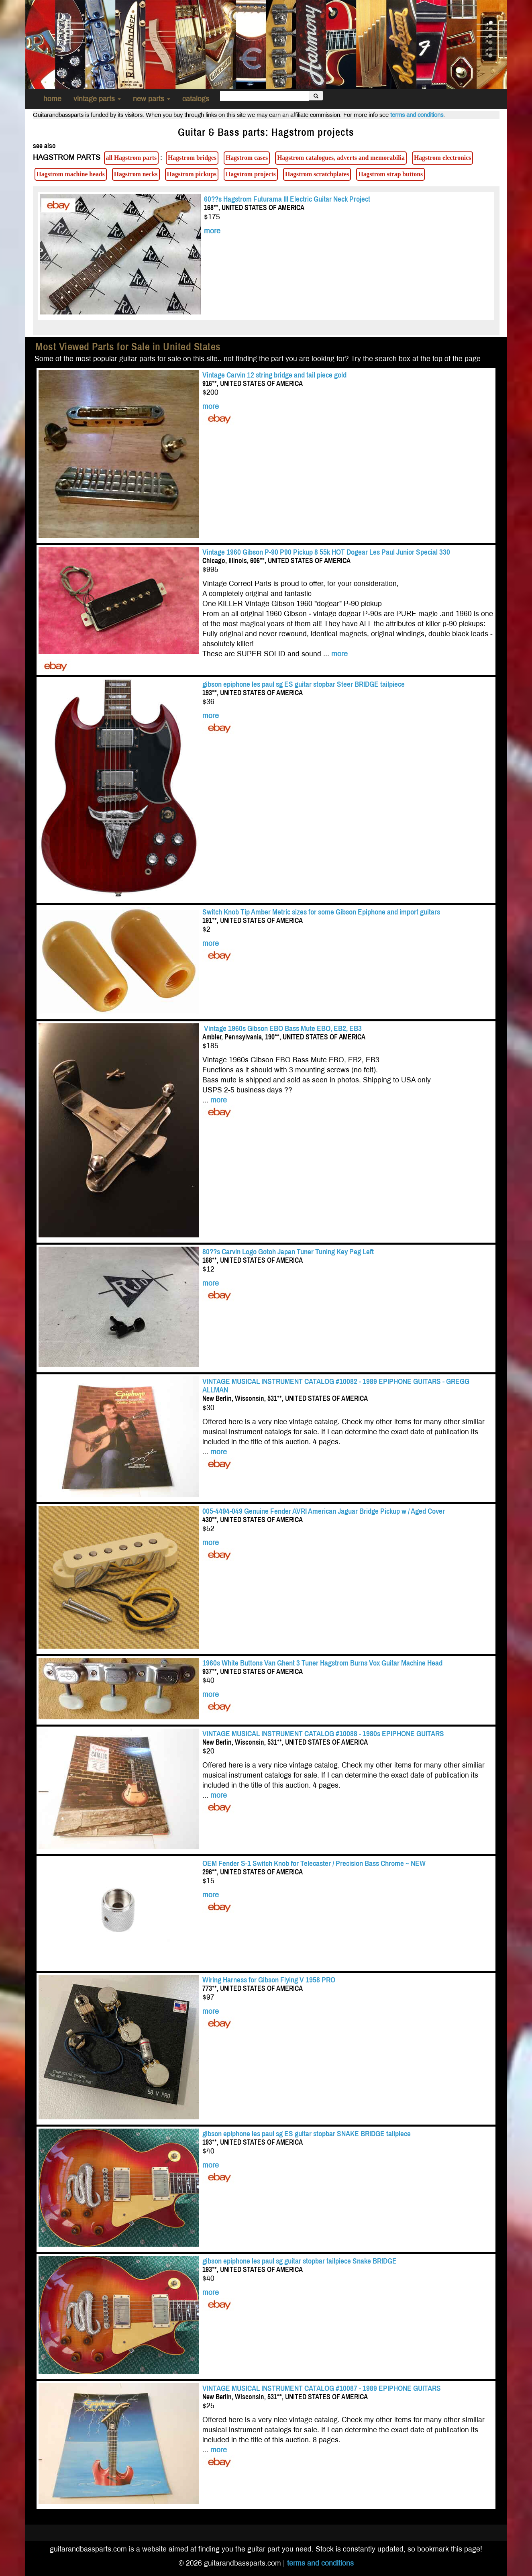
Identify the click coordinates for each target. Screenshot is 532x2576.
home (52, 99)
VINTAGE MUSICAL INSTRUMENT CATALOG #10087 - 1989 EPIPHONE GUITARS (321, 2388)
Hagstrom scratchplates (317, 174)
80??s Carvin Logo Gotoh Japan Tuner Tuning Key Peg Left (288, 1251)
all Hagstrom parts (131, 157)
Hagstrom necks (136, 174)
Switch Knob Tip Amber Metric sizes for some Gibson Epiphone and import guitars (321, 912)
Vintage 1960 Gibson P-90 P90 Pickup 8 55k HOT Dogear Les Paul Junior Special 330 (326, 552)
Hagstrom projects (251, 174)
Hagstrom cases (247, 157)
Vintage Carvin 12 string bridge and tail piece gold (274, 375)
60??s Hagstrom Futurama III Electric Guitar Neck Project (287, 199)
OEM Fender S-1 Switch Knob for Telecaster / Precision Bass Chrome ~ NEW (314, 1863)
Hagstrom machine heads (71, 174)
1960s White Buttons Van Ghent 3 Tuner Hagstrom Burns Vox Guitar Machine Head (322, 1663)
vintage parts (97, 99)
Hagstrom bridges (192, 157)
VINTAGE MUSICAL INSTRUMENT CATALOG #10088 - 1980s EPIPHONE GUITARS (323, 1733)
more (212, 231)
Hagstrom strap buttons (390, 174)
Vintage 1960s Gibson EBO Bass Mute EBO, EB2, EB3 (282, 1028)
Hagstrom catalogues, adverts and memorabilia (341, 157)
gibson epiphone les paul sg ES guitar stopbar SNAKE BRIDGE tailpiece (306, 2133)
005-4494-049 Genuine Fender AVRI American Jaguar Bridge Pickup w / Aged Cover (323, 1511)
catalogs (195, 99)
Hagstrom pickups (192, 174)
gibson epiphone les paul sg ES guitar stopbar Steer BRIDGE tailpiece (303, 684)
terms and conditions (416, 115)
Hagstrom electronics (442, 157)
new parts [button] (151, 99)
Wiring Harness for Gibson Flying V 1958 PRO (268, 1980)
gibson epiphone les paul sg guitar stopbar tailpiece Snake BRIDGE (299, 2261)
